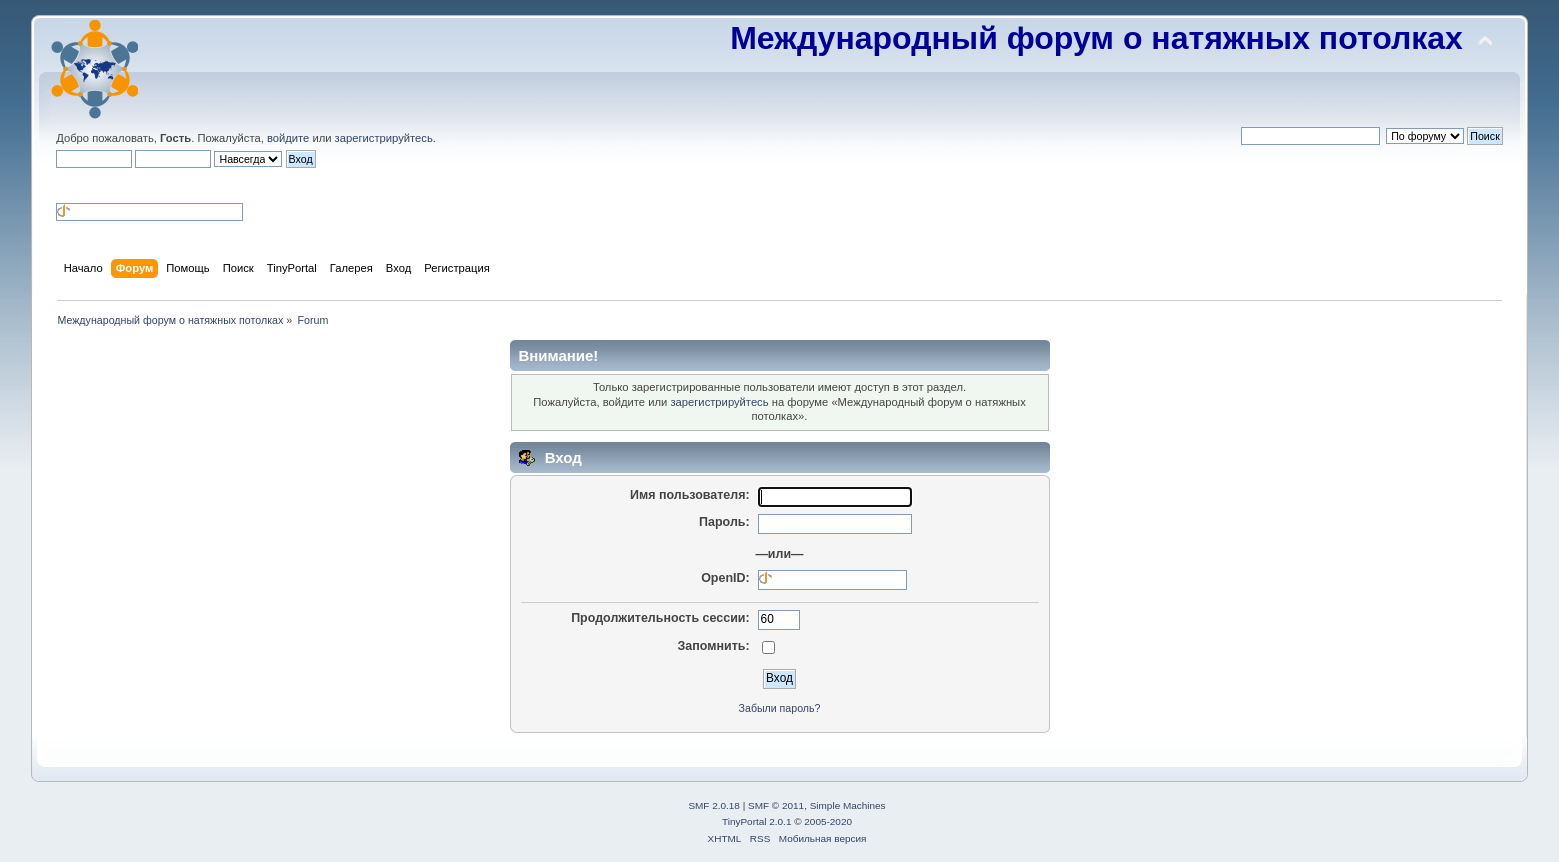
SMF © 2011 (776, 805)
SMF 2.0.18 (714, 805)
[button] (64, 184)
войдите (288, 138)
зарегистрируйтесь (384, 138)
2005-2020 (828, 821)
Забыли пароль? (780, 708)
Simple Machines (848, 805)
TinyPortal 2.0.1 (756, 821)
